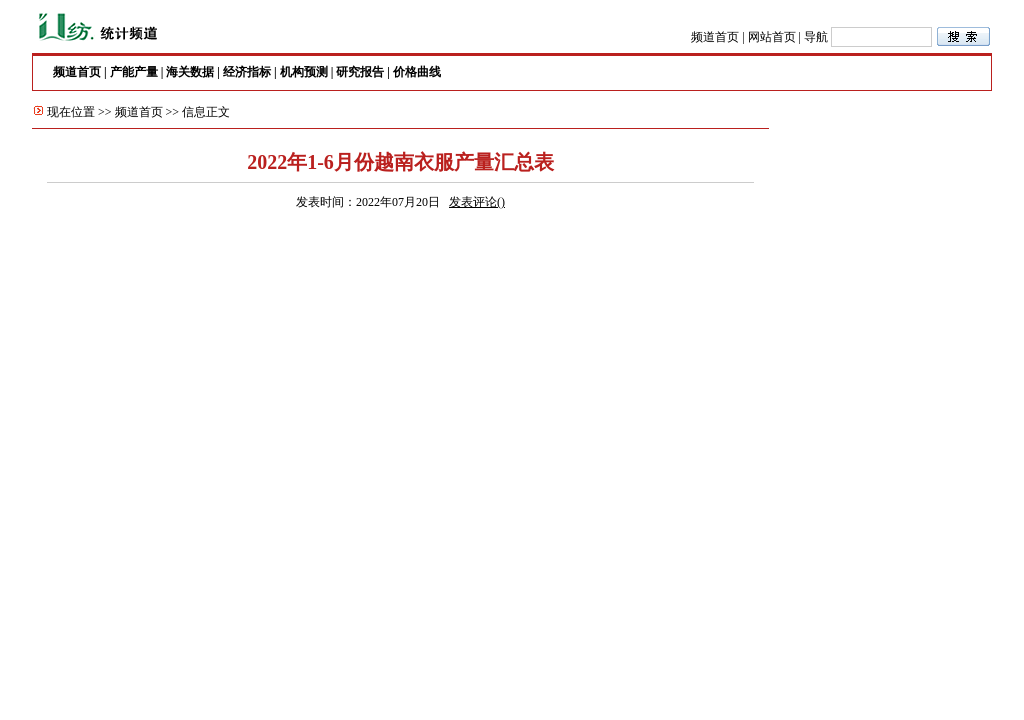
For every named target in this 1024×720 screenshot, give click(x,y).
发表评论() (477, 202)
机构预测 (304, 72)
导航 (816, 37)
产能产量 (134, 72)
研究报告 (360, 72)
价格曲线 (417, 72)
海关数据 (190, 72)
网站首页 (772, 37)
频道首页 (715, 37)
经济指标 (247, 72)
